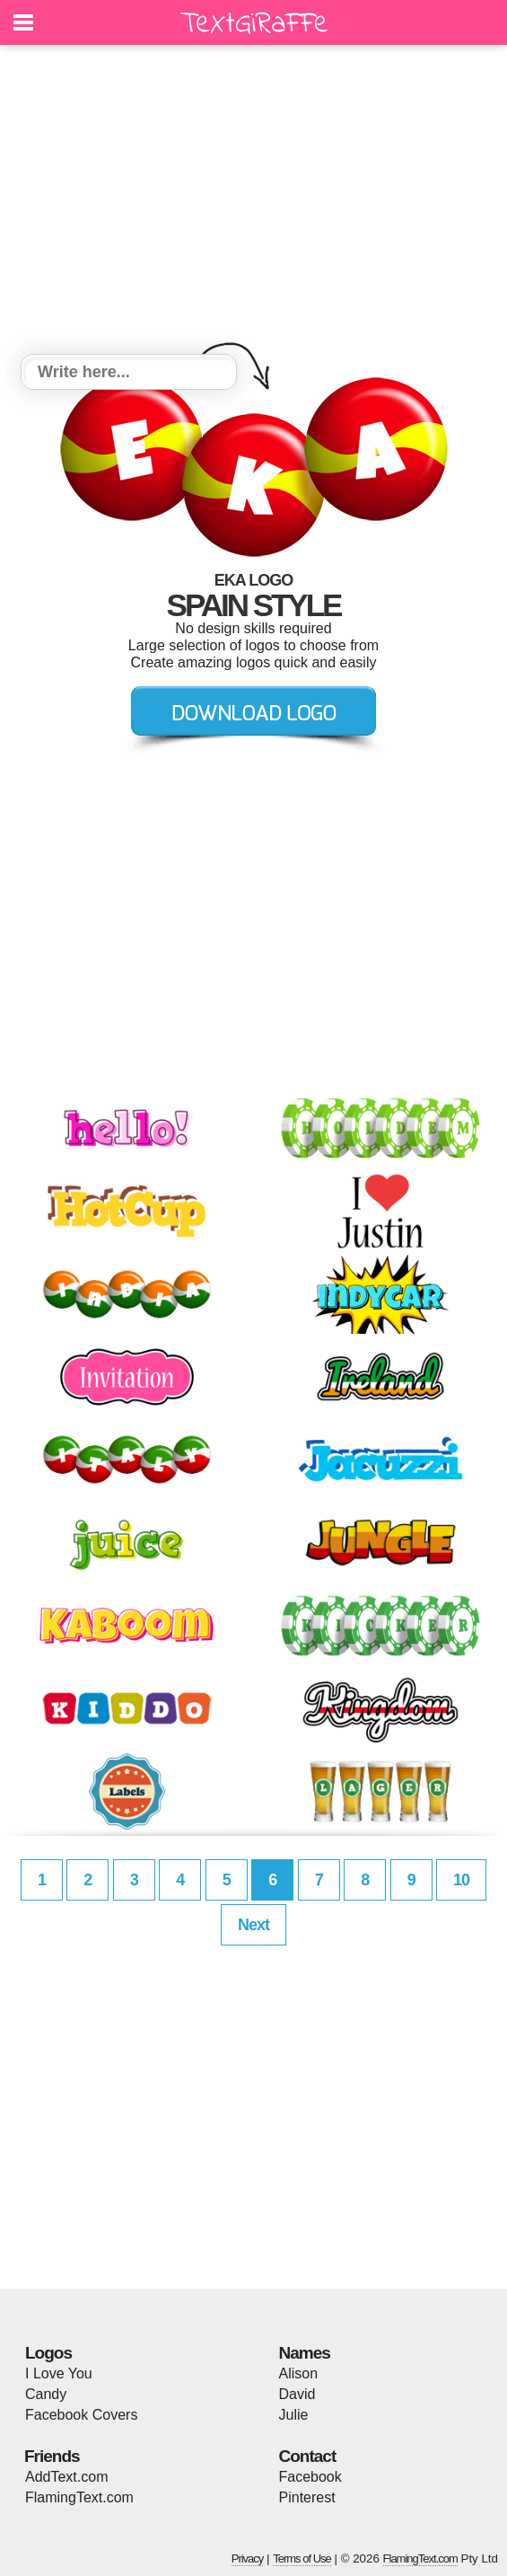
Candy (45, 2394)
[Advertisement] (253, 202)
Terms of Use (302, 2558)
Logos (48, 2352)
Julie (294, 2414)
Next (253, 1925)
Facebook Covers (81, 2414)
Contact (308, 2456)
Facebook (310, 2476)
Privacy (248, 2558)
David (297, 2394)
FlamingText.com (79, 2497)
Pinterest (307, 2497)
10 (461, 1880)
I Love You (58, 2373)
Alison (299, 2373)
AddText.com (66, 2476)
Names (304, 2352)
